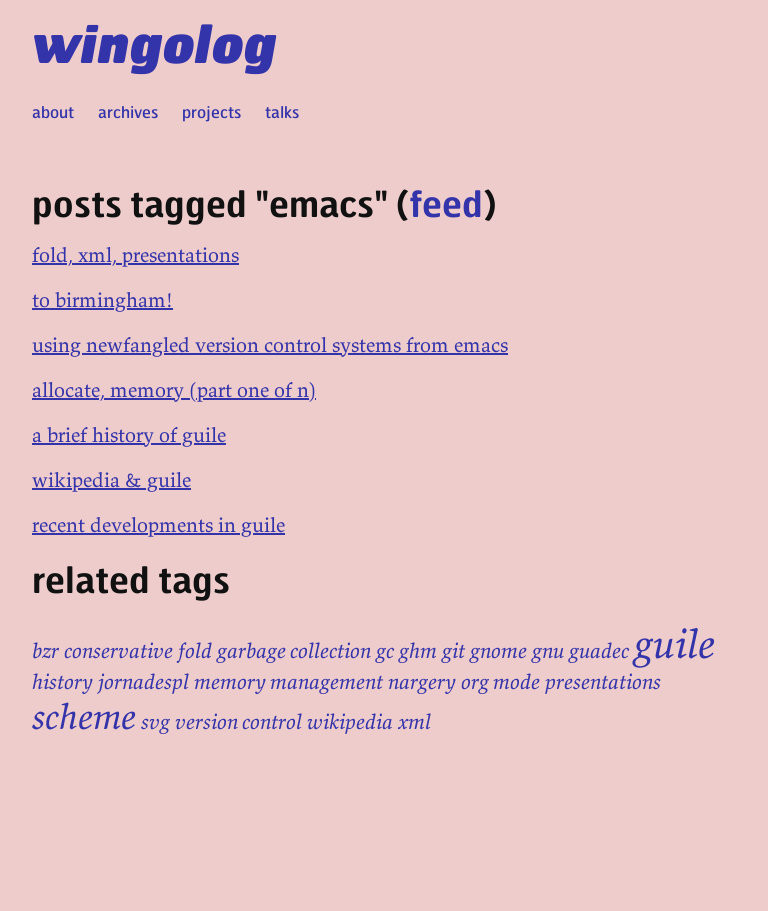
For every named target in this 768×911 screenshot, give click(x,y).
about (53, 111)
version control (238, 722)
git (453, 651)
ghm (418, 651)
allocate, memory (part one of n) (174, 389)
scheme (84, 716)
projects (211, 111)
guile (674, 644)
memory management (288, 682)
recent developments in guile (158, 524)
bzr (45, 651)
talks (282, 111)
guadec (599, 651)
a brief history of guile (129, 434)
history (62, 682)
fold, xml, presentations (135, 254)
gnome (498, 651)
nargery (422, 682)
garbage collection (294, 651)
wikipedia (350, 722)
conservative (118, 651)
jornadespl (143, 682)
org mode (500, 682)
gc (385, 651)
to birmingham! (102, 299)
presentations (603, 682)
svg (155, 722)
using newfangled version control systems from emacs (270, 344)
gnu (548, 651)
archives (128, 111)
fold (195, 651)
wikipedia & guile (111, 479)
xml (414, 722)
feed (446, 202)
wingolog (154, 42)
